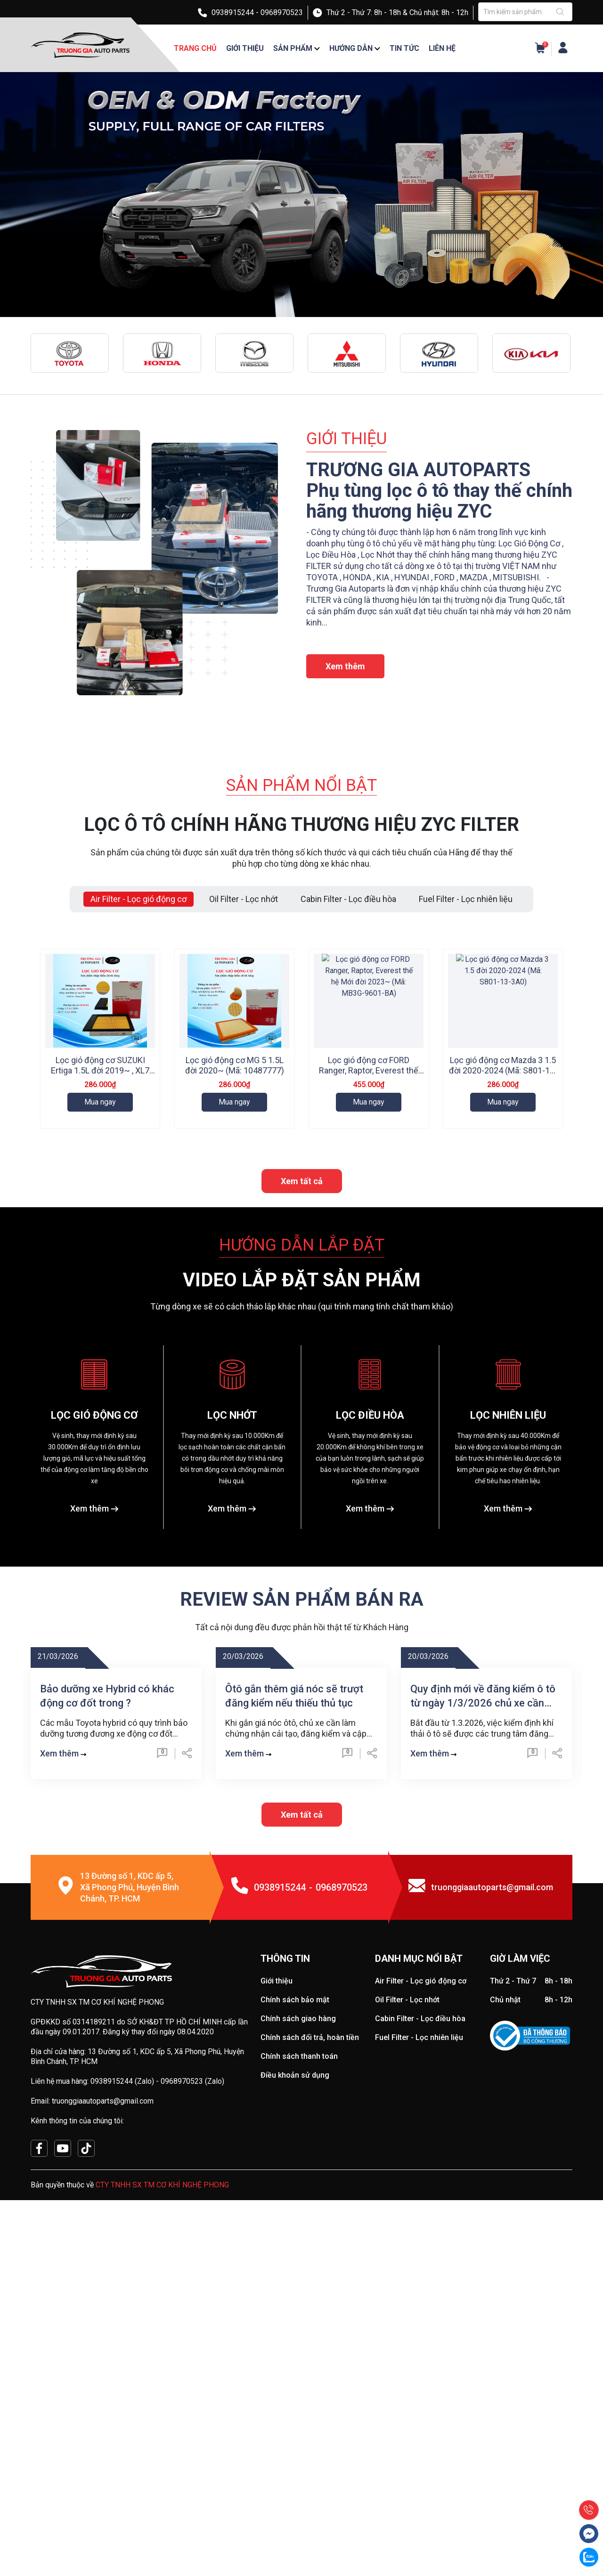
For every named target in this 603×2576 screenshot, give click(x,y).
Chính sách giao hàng (298, 2209)
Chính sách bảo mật (295, 2190)
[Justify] (561, 11)
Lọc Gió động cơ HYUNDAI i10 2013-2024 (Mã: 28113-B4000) (235, 1274)
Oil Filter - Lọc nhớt (407, 2190)
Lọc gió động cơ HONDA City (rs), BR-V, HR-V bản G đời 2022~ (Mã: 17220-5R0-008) (503, 1274)
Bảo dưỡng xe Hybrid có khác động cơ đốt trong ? (107, 1887)
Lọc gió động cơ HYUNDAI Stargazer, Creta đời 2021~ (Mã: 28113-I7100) (100, 1274)
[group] (301, 194)
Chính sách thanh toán (299, 2247)
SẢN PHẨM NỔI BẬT (301, 785)
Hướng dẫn (351, 48)
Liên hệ (442, 48)
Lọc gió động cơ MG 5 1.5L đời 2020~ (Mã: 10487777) (234, 1065)
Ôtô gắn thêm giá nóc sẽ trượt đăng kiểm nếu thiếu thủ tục (294, 1887)
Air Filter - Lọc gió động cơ (420, 2172)
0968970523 (341, 2078)
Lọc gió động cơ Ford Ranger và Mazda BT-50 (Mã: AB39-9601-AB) (369, 1274)
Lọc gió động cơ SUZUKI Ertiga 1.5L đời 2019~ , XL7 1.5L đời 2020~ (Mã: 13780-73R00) (100, 1075)
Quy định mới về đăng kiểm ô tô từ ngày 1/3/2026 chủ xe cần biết (482, 1888)
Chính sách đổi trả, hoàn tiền (310, 2228)
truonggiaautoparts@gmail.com (492, 2078)
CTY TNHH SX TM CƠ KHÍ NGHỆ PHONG (162, 2376)
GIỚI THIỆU (346, 438)
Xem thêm (345, 666)
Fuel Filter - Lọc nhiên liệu (419, 2228)
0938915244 (280, 2078)
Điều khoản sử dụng (295, 2266)
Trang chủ (195, 48)
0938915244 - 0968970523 (257, 12)
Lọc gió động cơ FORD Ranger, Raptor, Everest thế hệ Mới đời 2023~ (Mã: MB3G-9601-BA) (368, 1075)
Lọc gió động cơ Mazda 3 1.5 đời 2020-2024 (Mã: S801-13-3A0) (503, 1070)
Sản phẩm (292, 48)
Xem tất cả (302, 1372)
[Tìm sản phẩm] (525, 11)
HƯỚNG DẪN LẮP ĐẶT (301, 1436)
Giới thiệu (245, 48)
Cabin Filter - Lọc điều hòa (420, 2209)
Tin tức (404, 48)
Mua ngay (100, 1101)
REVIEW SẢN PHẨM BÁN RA (302, 1791)
